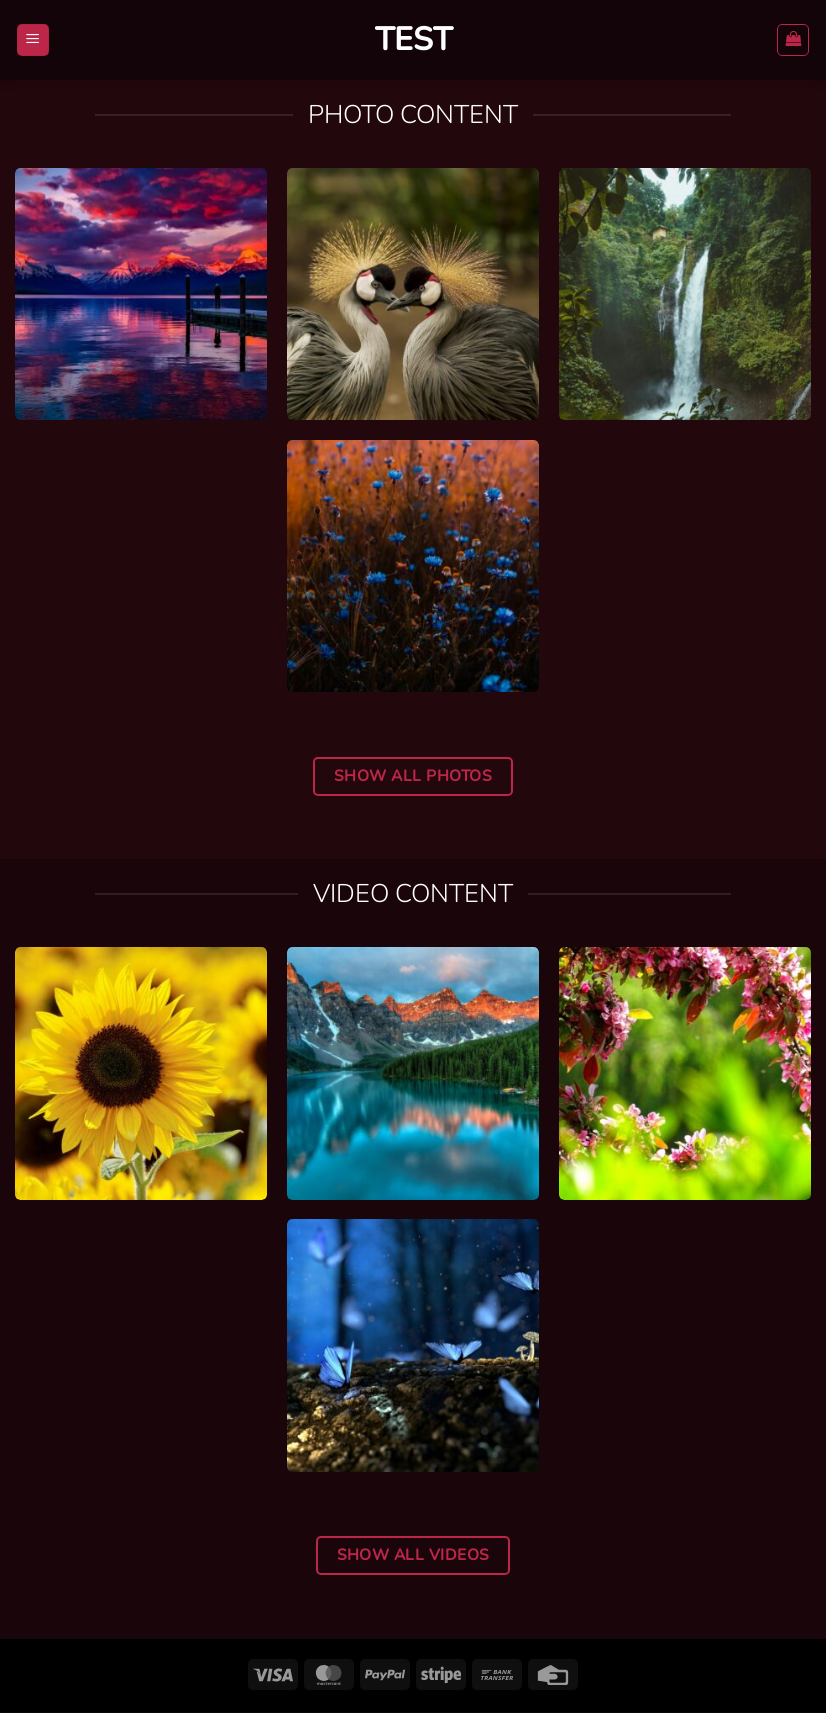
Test (413, 40)
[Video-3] (413, 1073)
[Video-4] (141, 1073)
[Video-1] (413, 1345)
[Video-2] (685, 1073)
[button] (33, 40)
